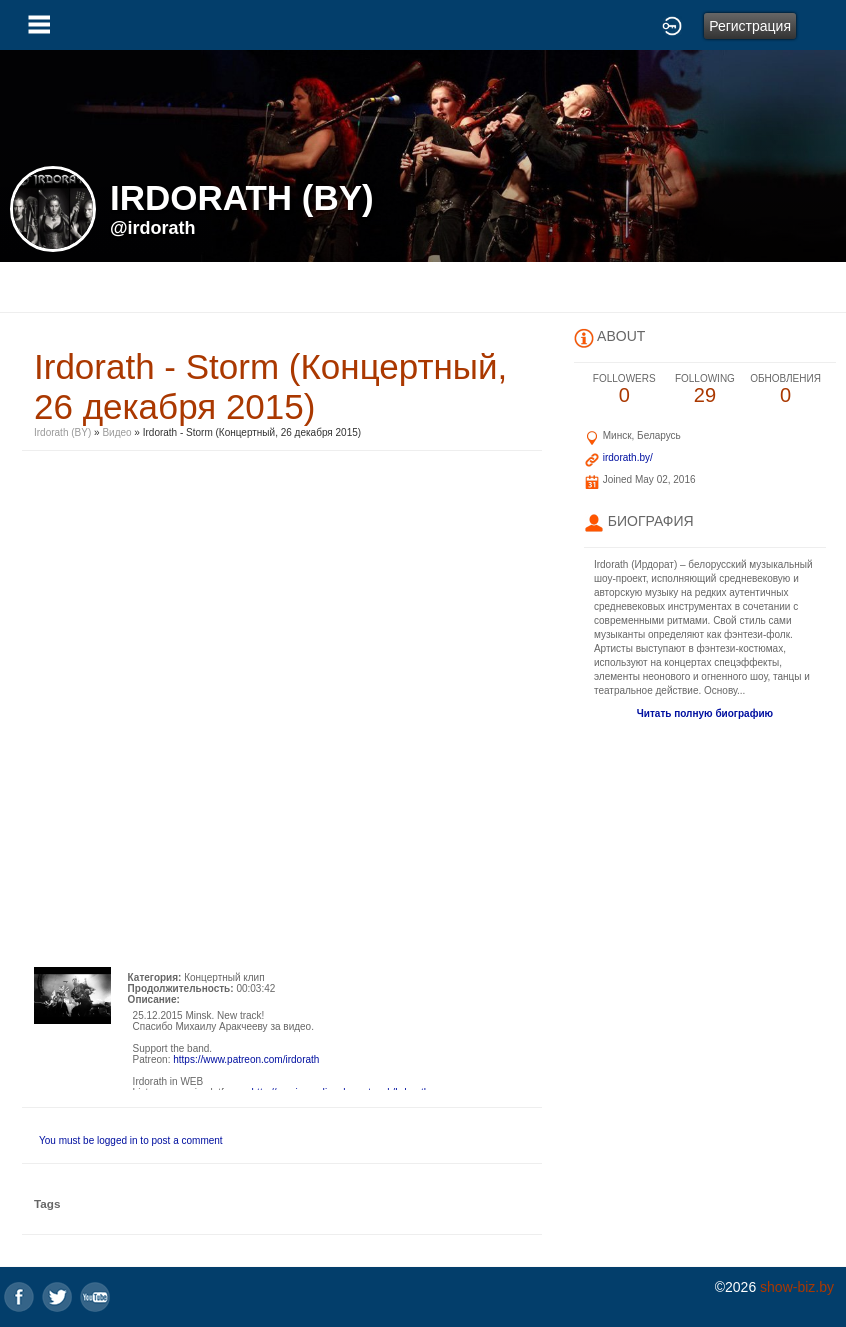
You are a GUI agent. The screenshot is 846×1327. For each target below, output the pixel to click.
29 (705, 389)
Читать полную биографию (705, 713)
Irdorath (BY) (62, 432)
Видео (116, 432)
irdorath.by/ (628, 457)
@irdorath (153, 228)
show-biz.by (797, 1287)
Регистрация (750, 26)
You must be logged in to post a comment (131, 1140)
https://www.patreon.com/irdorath (246, 1059)
